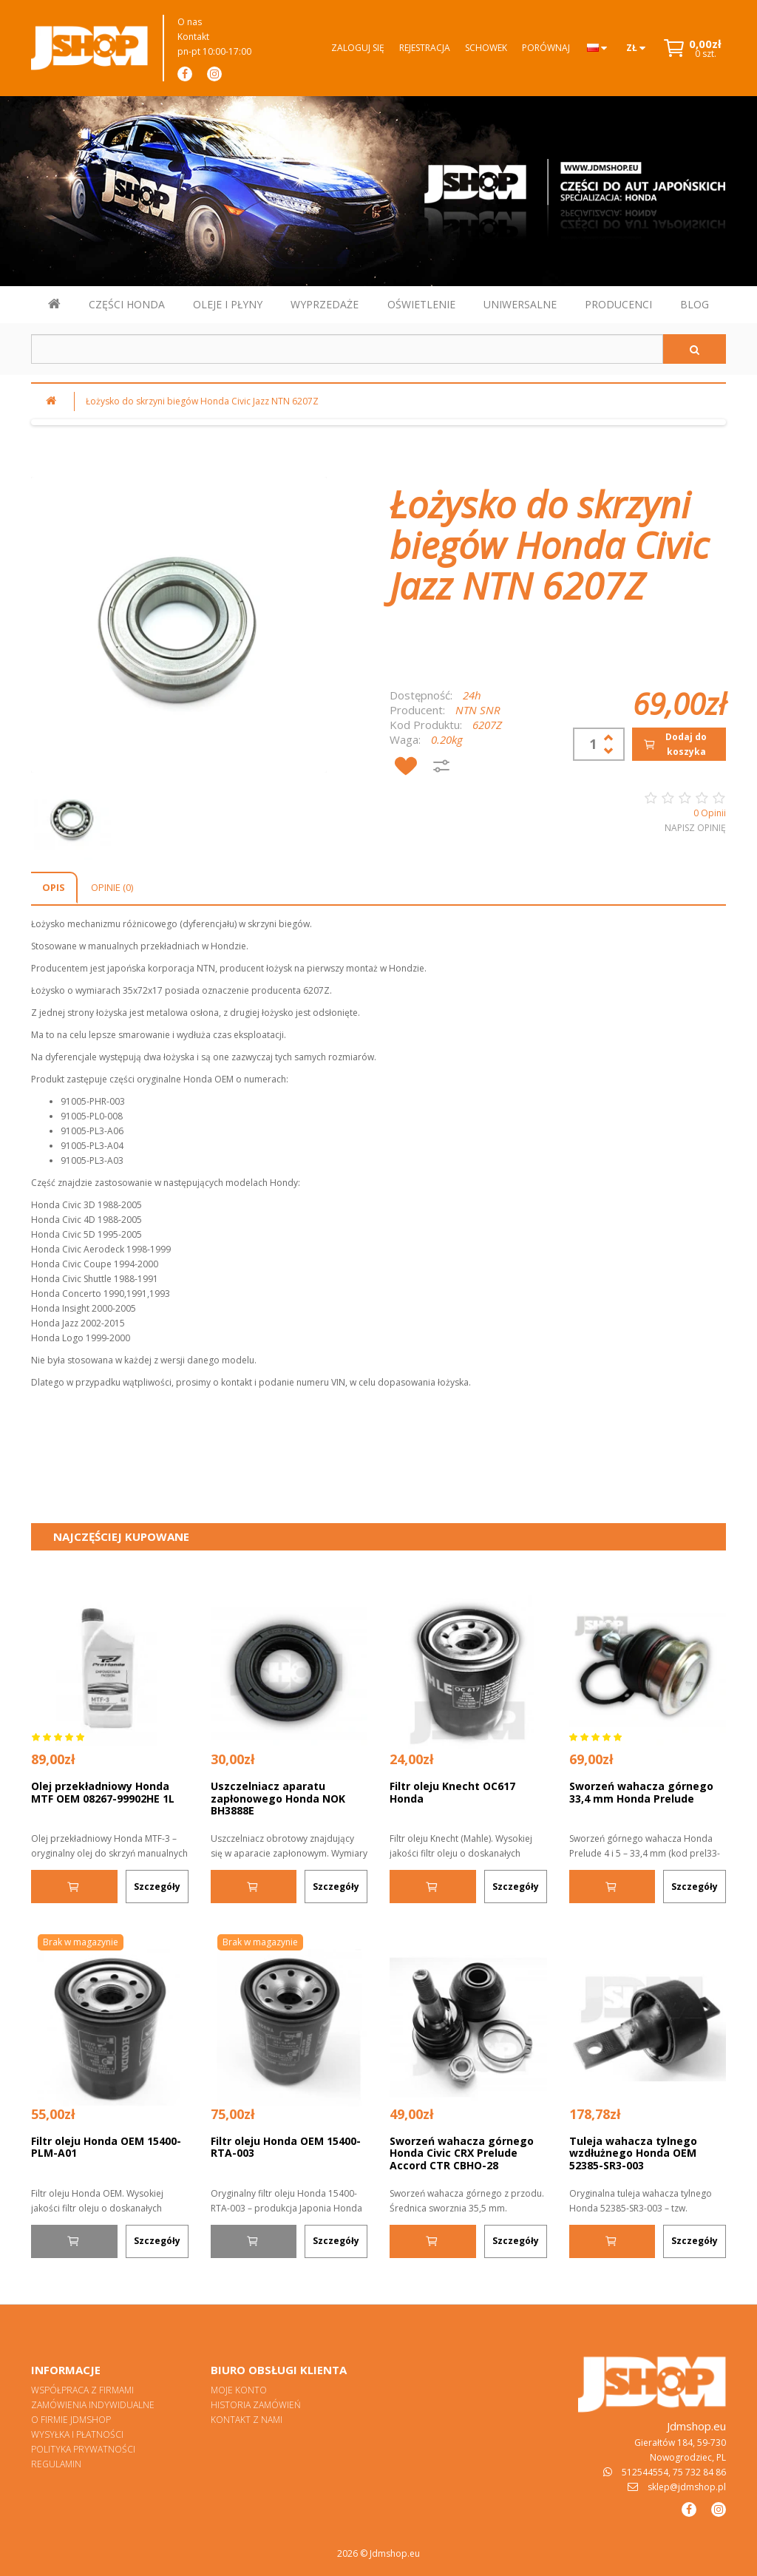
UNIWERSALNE (520, 304)
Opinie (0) (112, 887)
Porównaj (546, 47)
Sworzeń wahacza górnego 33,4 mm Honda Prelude (641, 1792)
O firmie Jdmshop (71, 2419)
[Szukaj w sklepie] (347, 349)
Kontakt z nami (246, 2419)
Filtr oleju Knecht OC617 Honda (452, 1792)
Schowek (486, 47)
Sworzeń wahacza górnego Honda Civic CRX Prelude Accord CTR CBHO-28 (462, 2153)
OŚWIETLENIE (421, 304)
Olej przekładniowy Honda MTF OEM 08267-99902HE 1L (102, 1792)
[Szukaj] (694, 349)
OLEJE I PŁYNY (227, 304)
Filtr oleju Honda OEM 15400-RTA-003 (286, 2147)
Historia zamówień (256, 2405)
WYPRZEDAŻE (325, 304)
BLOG (694, 304)
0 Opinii (709, 813)
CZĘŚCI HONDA (127, 304)
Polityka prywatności (83, 2449)
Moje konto (239, 2390)
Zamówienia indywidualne (93, 2405)
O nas (189, 22)
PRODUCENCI (618, 304)
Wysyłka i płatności (77, 2434)
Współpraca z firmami (82, 2390)
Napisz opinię (695, 827)
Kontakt (193, 36)
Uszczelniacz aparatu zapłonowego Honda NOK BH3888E (278, 1798)
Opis (53, 887)
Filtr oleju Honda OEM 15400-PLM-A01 (106, 2147)
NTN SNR (477, 709)
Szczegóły (157, 1886)
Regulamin (56, 2464)
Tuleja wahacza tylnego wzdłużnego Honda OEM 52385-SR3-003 (633, 2153)
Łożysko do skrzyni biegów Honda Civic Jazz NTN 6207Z (202, 401)
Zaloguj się (357, 47)
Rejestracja (424, 47)
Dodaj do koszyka (675, 744)
